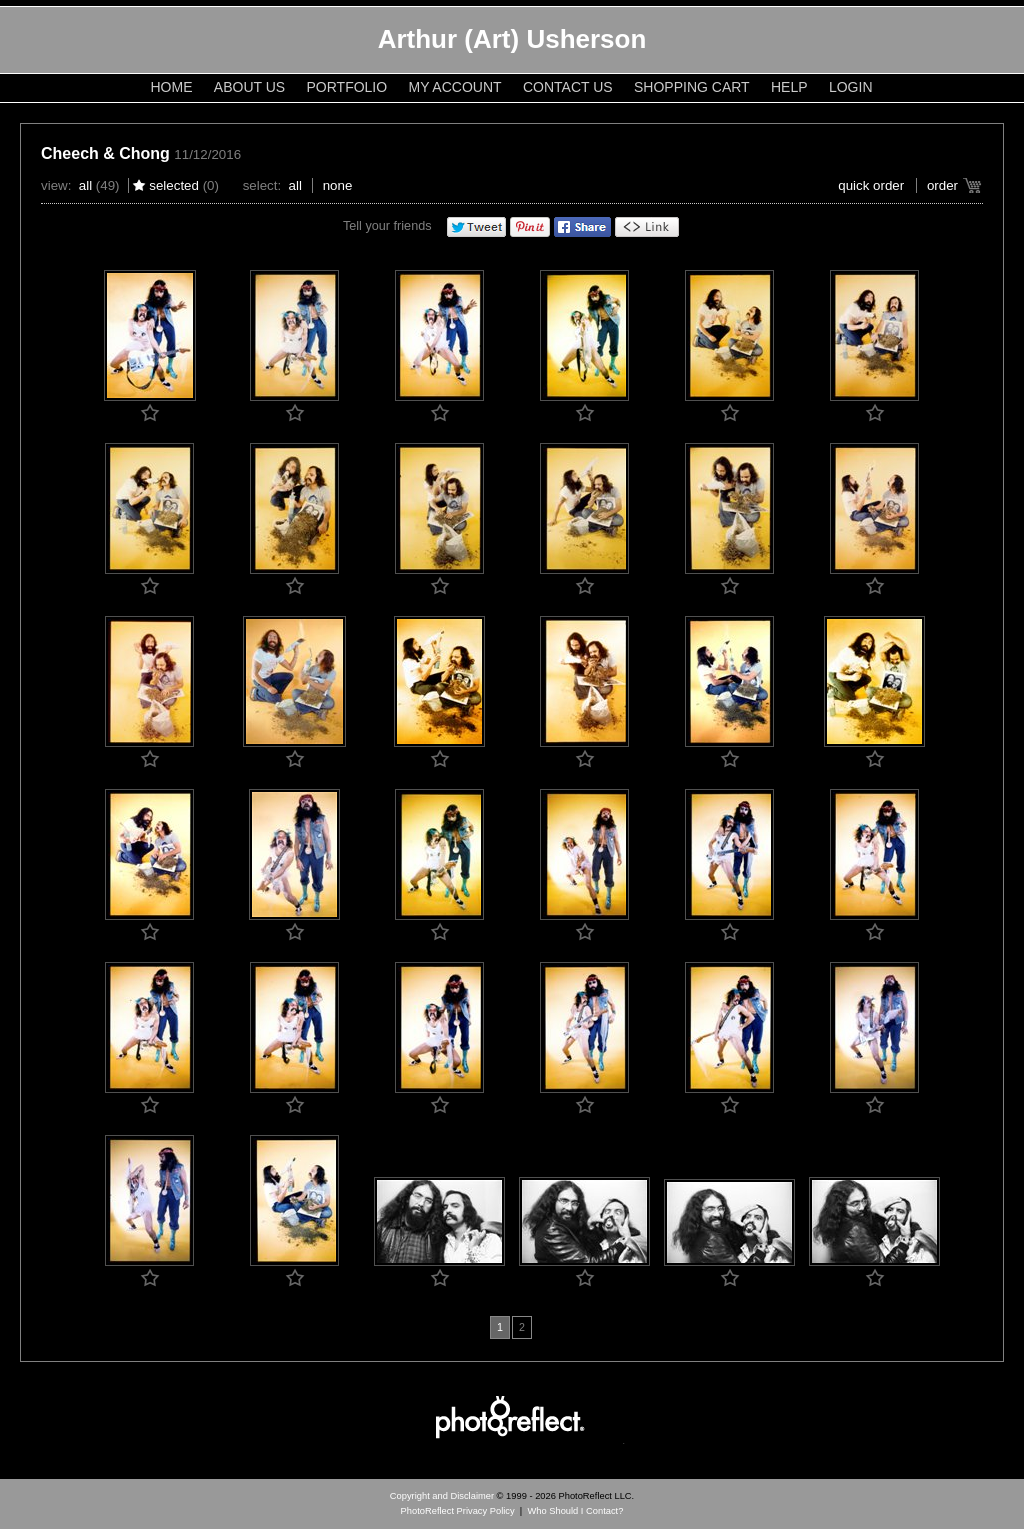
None (338, 185)
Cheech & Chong (105, 153)
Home (172, 87)
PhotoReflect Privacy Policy (458, 1511)
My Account (455, 87)
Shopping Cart (692, 87)
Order (942, 185)
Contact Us (568, 87)
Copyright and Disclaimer (443, 1496)
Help (789, 87)
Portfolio (347, 87)
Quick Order (871, 185)
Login (851, 87)
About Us (249, 87)
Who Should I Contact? (575, 1511)
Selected (174, 185)
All (85, 185)
